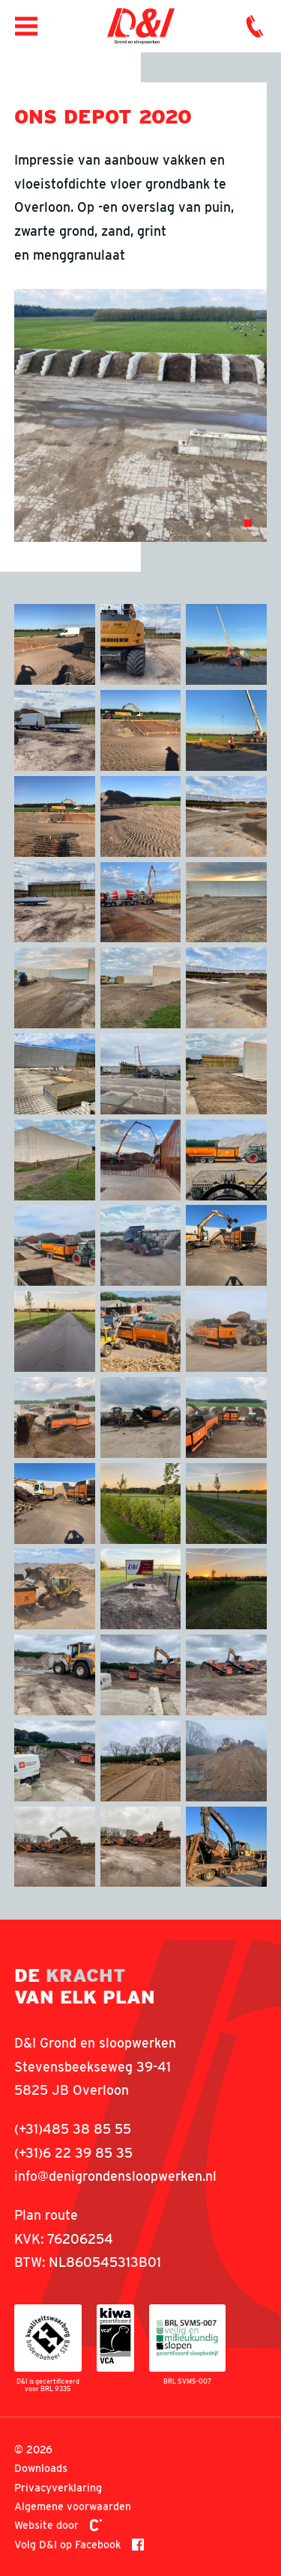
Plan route (46, 2215)
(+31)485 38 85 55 (72, 2129)
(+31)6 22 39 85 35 (73, 2153)
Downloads (40, 2467)
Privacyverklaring (58, 2487)
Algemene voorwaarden (72, 2506)
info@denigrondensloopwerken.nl (115, 2176)
